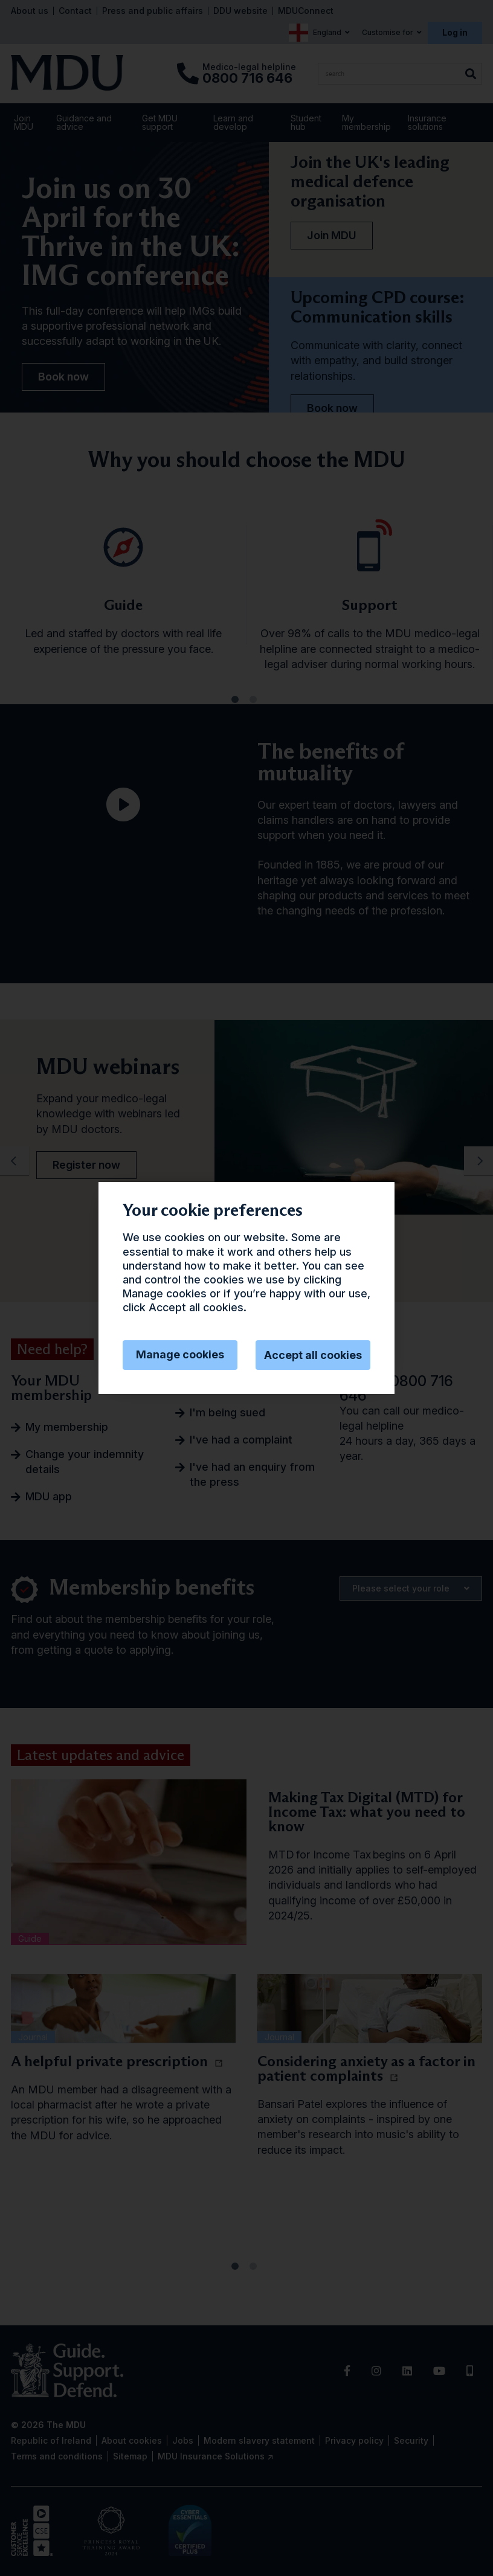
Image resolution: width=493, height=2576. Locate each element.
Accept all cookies (313, 1355)
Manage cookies (180, 1354)
